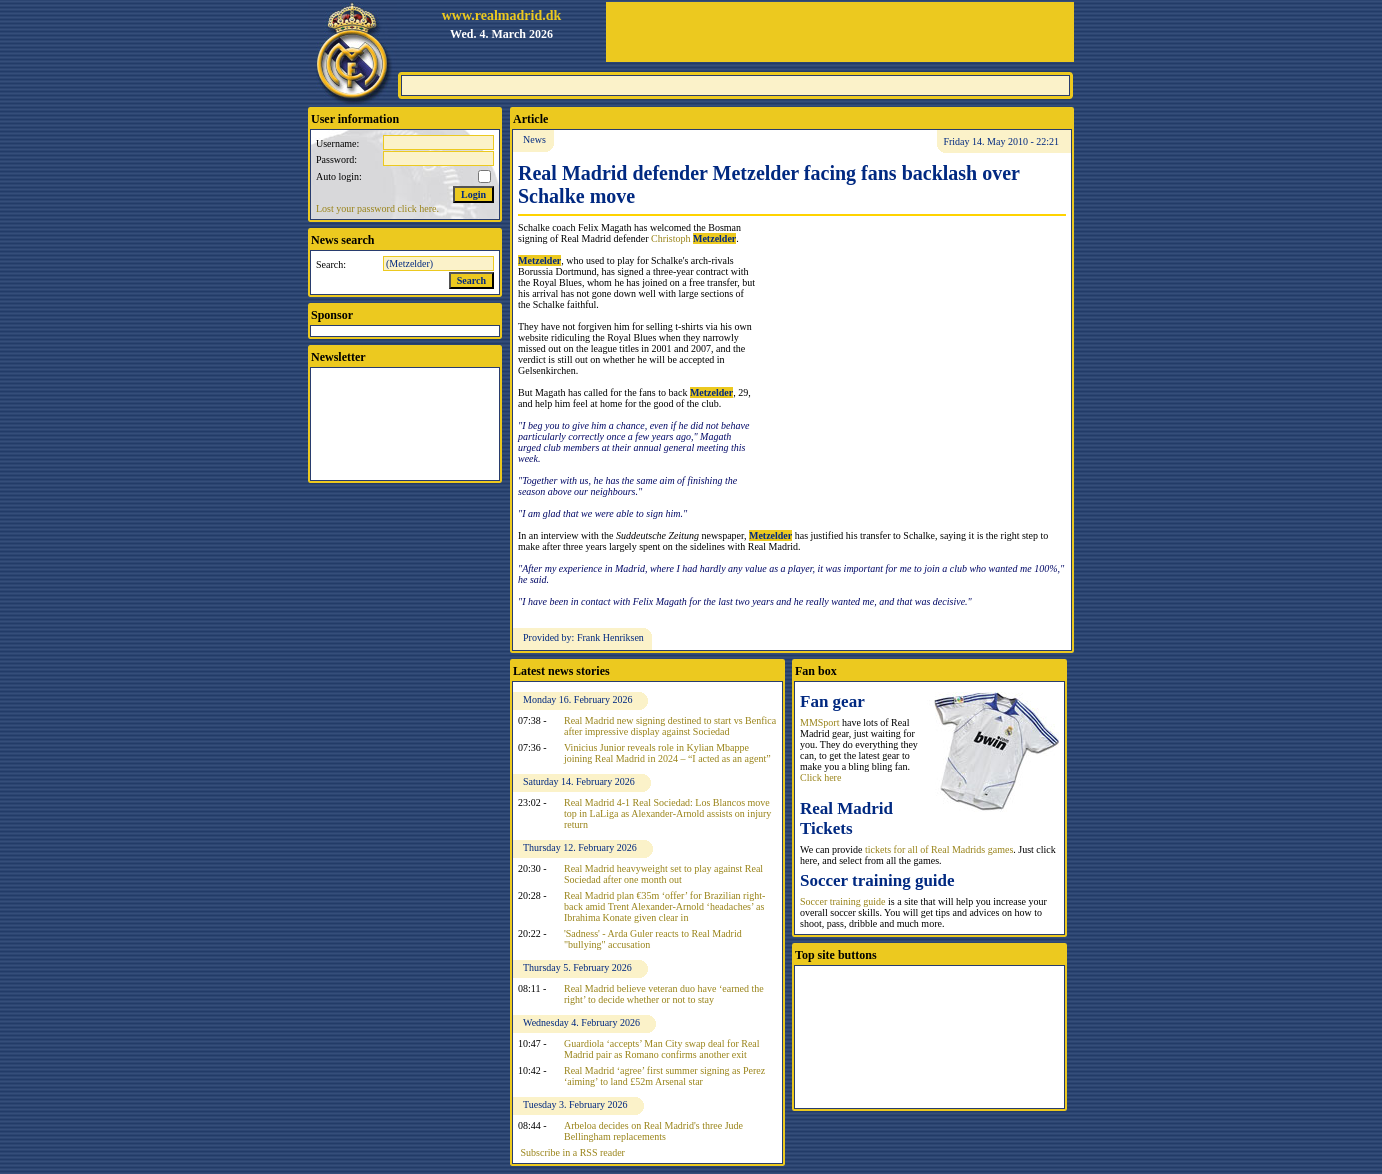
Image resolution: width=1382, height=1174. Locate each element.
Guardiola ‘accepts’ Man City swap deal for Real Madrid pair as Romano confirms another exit (662, 1049)
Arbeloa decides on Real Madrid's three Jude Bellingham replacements (653, 1131)
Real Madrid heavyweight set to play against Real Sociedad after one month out (663, 874)
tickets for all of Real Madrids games (939, 849)
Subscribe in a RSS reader (573, 1152)
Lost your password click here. (377, 208)
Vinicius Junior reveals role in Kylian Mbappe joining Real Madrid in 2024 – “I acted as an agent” (667, 753)
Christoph (693, 238)
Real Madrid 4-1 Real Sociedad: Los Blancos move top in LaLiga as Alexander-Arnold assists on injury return (667, 813)
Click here (820, 777)
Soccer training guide (843, 901)
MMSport (819, 722)
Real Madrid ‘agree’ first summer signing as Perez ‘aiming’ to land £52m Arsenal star (664, 1076)
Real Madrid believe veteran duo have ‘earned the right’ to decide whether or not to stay (664, 994)
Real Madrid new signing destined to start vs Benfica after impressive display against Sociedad (670, 726)
